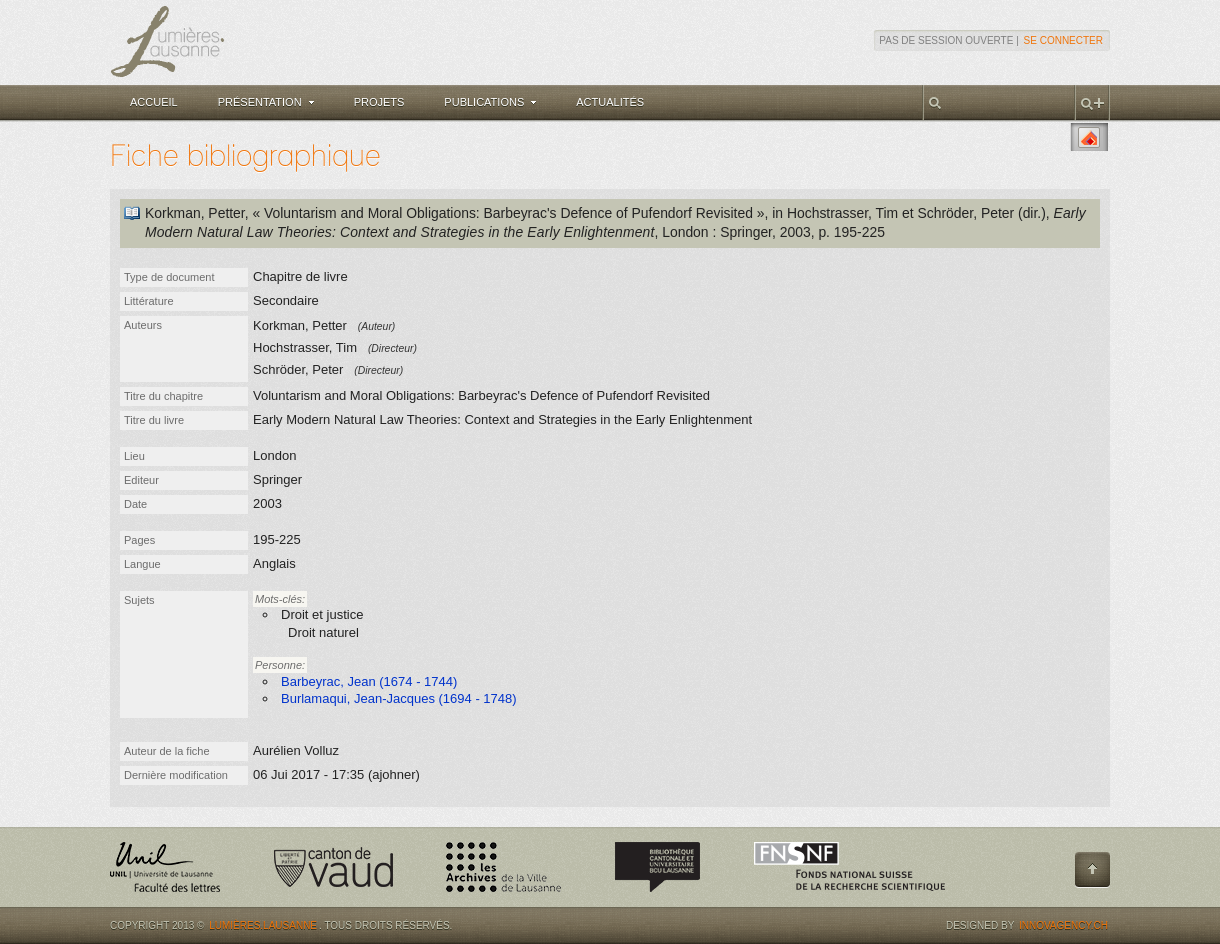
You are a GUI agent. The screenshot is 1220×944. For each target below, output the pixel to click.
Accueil (154, 102)
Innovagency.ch (1063, 925)
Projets (379, 102)
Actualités (610, 102)
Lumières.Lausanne (263, 925)
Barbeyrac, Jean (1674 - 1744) (369, 681)
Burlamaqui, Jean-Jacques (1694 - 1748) (399, 698)
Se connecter (1063, 40)
